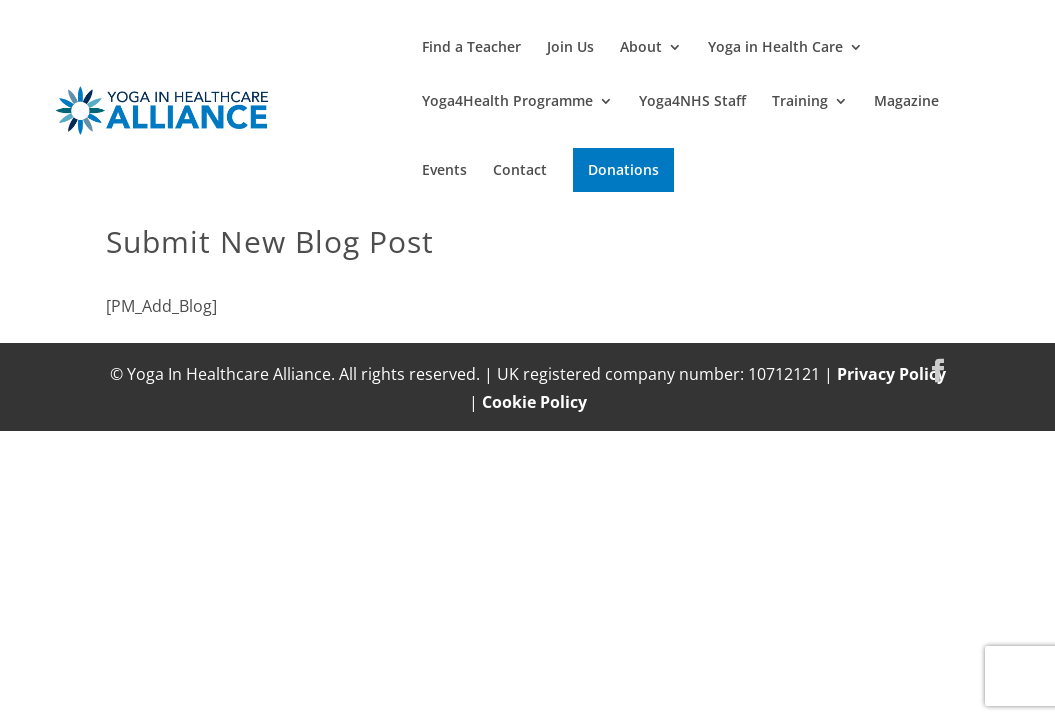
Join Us (570, 48)
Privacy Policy (891, 374)
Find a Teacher (471, 48)
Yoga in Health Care (775, 48)
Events (444, 171)
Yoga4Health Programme (507, 102)
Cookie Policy (534, 402)
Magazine (906, 102)
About (641, 48)
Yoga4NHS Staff (692, 102)
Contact (520, 171)
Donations (623, 169)
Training (800, 102)
